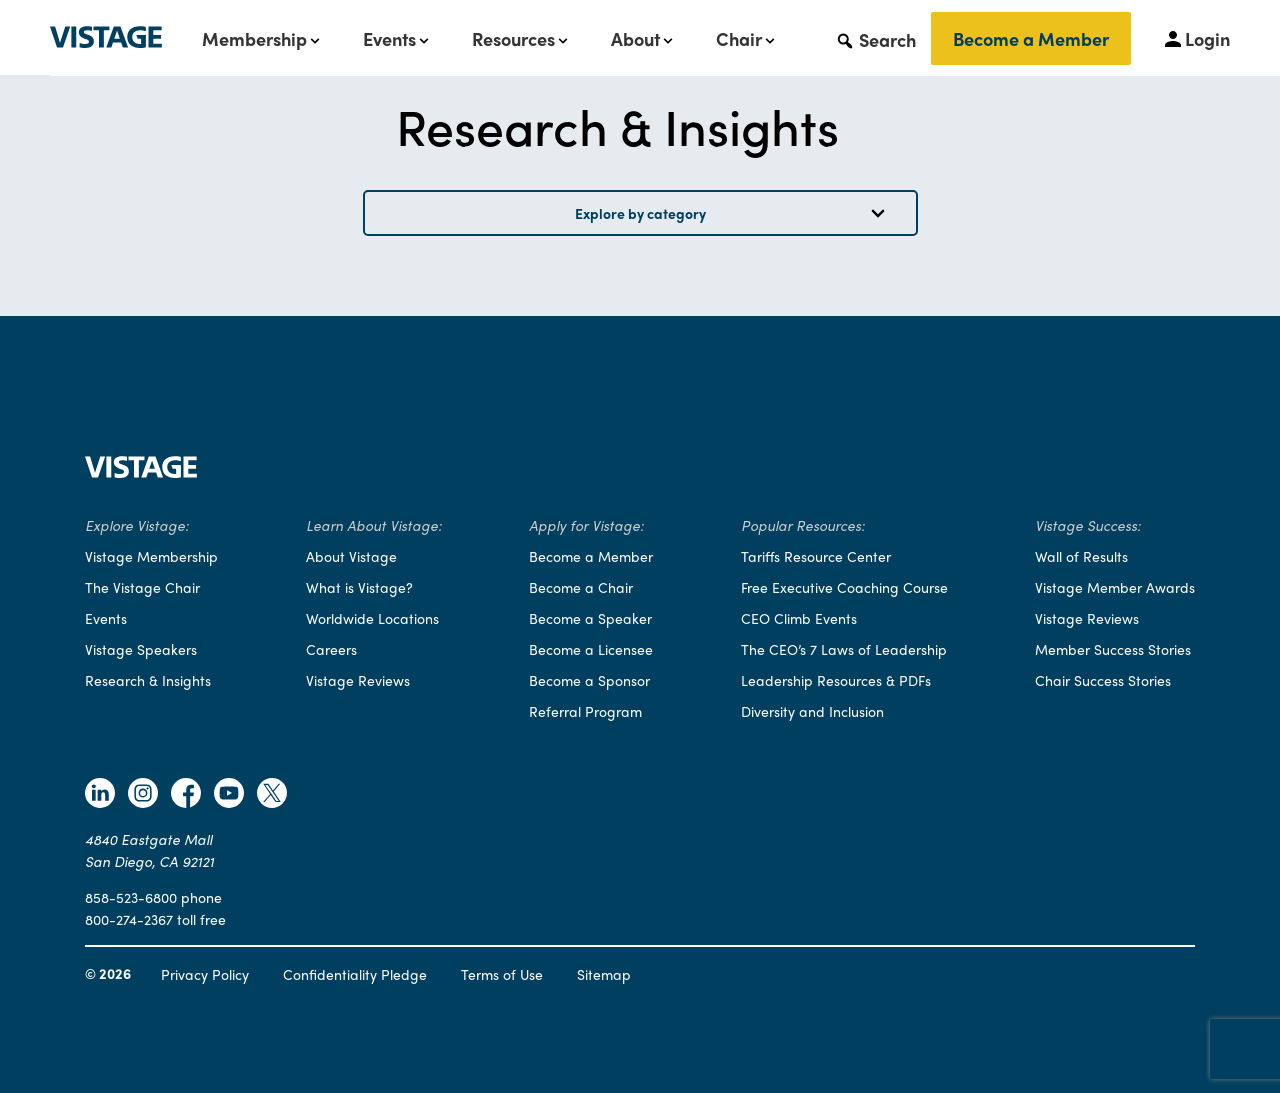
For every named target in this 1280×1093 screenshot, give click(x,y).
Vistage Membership (151, 556)
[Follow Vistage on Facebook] (186, 795)
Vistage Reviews (358, 680)
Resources (513, 39)
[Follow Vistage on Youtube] (229, 795)
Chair (739, 39)
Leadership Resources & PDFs (836, 680)
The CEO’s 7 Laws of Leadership (844, 649)
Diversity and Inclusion (812, 711)
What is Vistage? (359, 587)
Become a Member (1031, 38)
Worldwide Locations (372, 618)
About (635, 39)
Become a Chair (581, 587)
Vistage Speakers (141, 649)
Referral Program (585, 711)
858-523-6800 (131, 897)
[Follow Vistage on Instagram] (143, 795)
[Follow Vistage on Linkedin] (100, 795)
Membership (254, 39)
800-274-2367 (129, 919)
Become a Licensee (591, 649)
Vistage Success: (1088, 525)
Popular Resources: (803, 525)
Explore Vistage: (137, 525)
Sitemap (604, 974)
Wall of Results (1081, 556)
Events (389, 39)
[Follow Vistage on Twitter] (272, 795)
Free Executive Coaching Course (844, 587)
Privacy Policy (205, 974)
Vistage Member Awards (1115, 587)
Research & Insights (148, 680)
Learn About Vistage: (374, 525)
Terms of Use (502, 974)
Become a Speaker (590, 618)
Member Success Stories (1113, 649)
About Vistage (351, 556)
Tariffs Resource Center (816, 556)
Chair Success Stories (1103, 680)
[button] (875, 39)
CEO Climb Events (799, 618)
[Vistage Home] (141, 472)
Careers (331, 649)
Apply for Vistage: (586, 525)
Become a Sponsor (589, 680)
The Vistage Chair (142, 587)
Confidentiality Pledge (355, 974)
